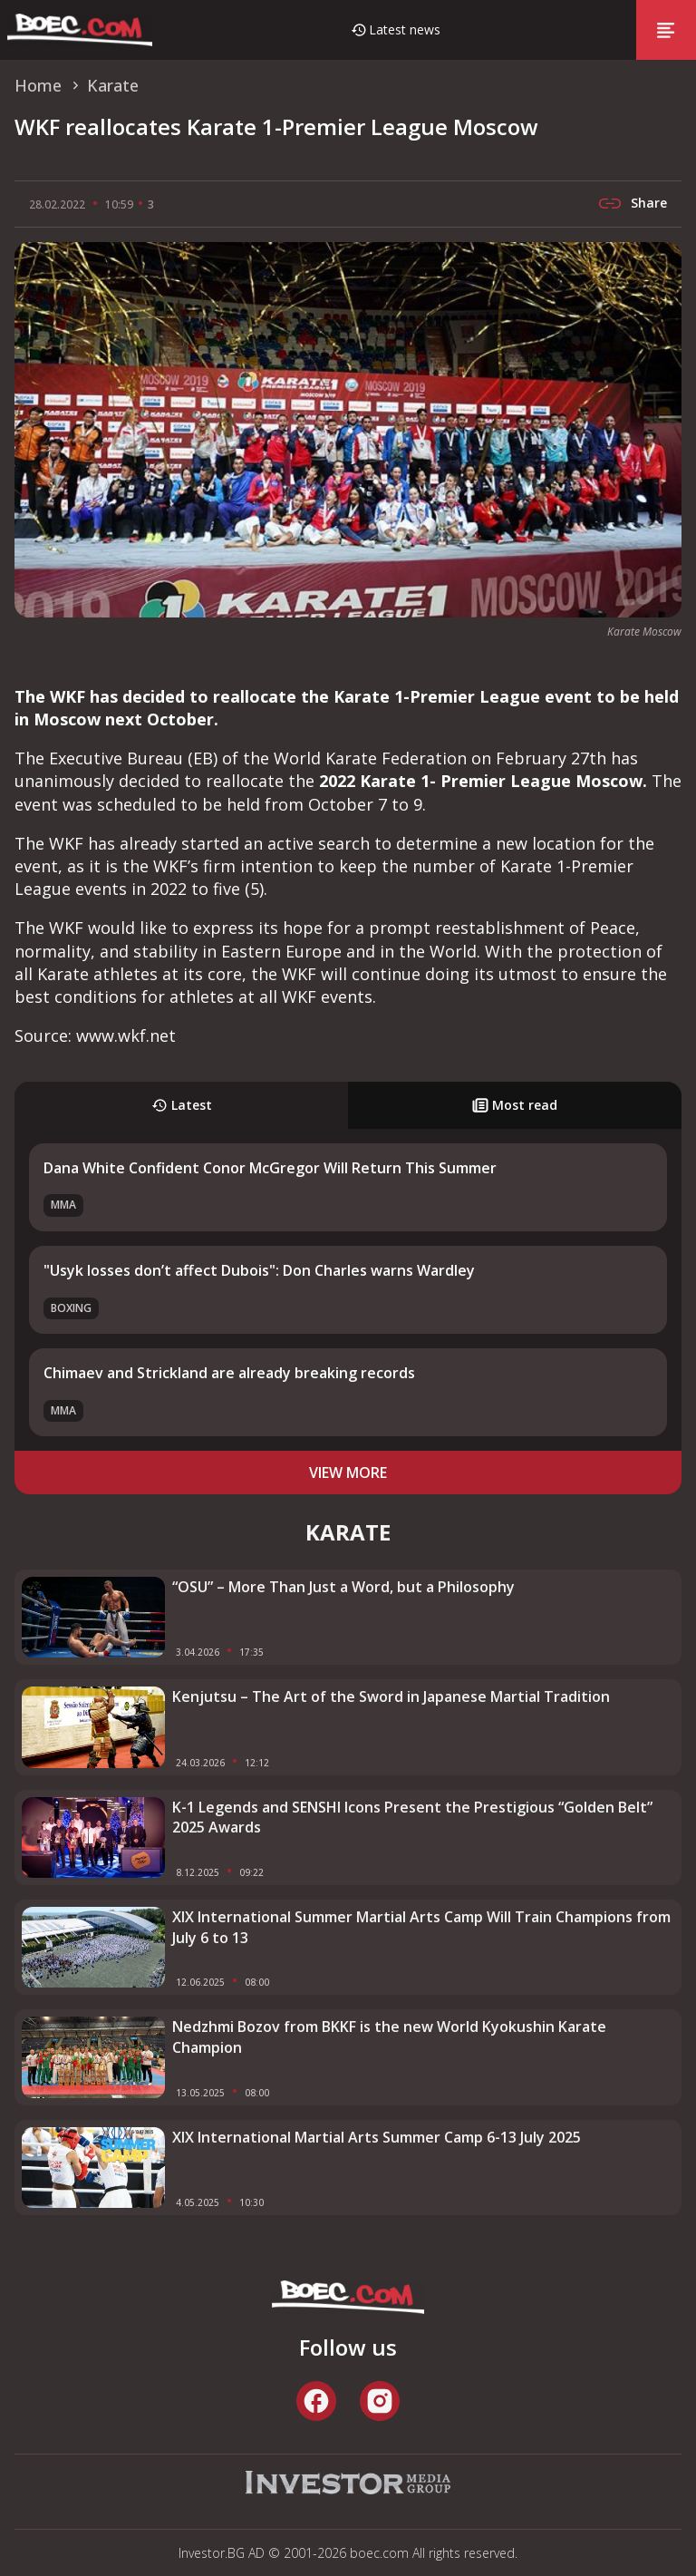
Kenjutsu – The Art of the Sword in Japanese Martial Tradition (391, 1696)
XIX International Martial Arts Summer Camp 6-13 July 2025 (376, 2137)
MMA (63, 1204)
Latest (181, 1104)
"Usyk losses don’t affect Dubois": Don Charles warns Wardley (259, 1270)
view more (348, 1472)
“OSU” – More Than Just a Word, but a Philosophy (343, 1587)
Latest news (404, 29)
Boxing (71, 1308)
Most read (514, 1104)
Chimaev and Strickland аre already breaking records (229, 1373)
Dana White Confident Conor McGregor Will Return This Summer (270, 1168)
